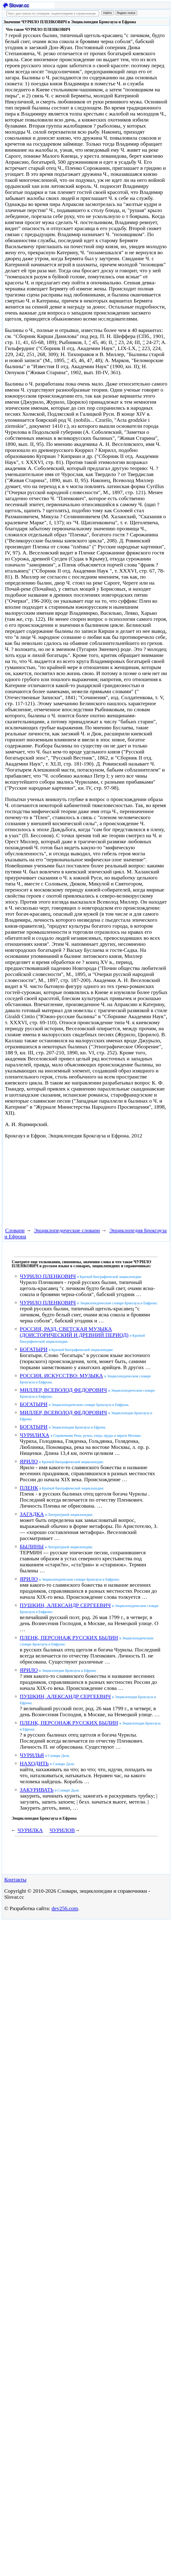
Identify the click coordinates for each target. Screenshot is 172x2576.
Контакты (15, 1879)
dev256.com (65, 1908)
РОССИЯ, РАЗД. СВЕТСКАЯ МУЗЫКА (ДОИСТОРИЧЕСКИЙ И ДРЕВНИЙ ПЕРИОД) (74, 1332)
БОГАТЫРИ (33, 1349)
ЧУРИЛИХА (34, 1435)
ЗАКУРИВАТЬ (37, 1790)
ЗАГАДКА (32, 1514)
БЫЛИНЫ (32, 1546)
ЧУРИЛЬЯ (32, 1755)
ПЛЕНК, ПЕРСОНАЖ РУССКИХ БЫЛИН (69, 1637)
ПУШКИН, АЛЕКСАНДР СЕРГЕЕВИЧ (65, 1605)
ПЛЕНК (29, 1488)
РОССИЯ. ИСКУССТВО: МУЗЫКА (61, 1375)
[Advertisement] (55, 1182)
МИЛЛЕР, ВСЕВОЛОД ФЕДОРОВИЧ (63, 1390)
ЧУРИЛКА (30, 1830)
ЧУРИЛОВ (62, 1830)
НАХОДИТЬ (34, 1763)
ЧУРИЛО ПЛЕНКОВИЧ (48, 1276)
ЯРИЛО (29, 1461)
